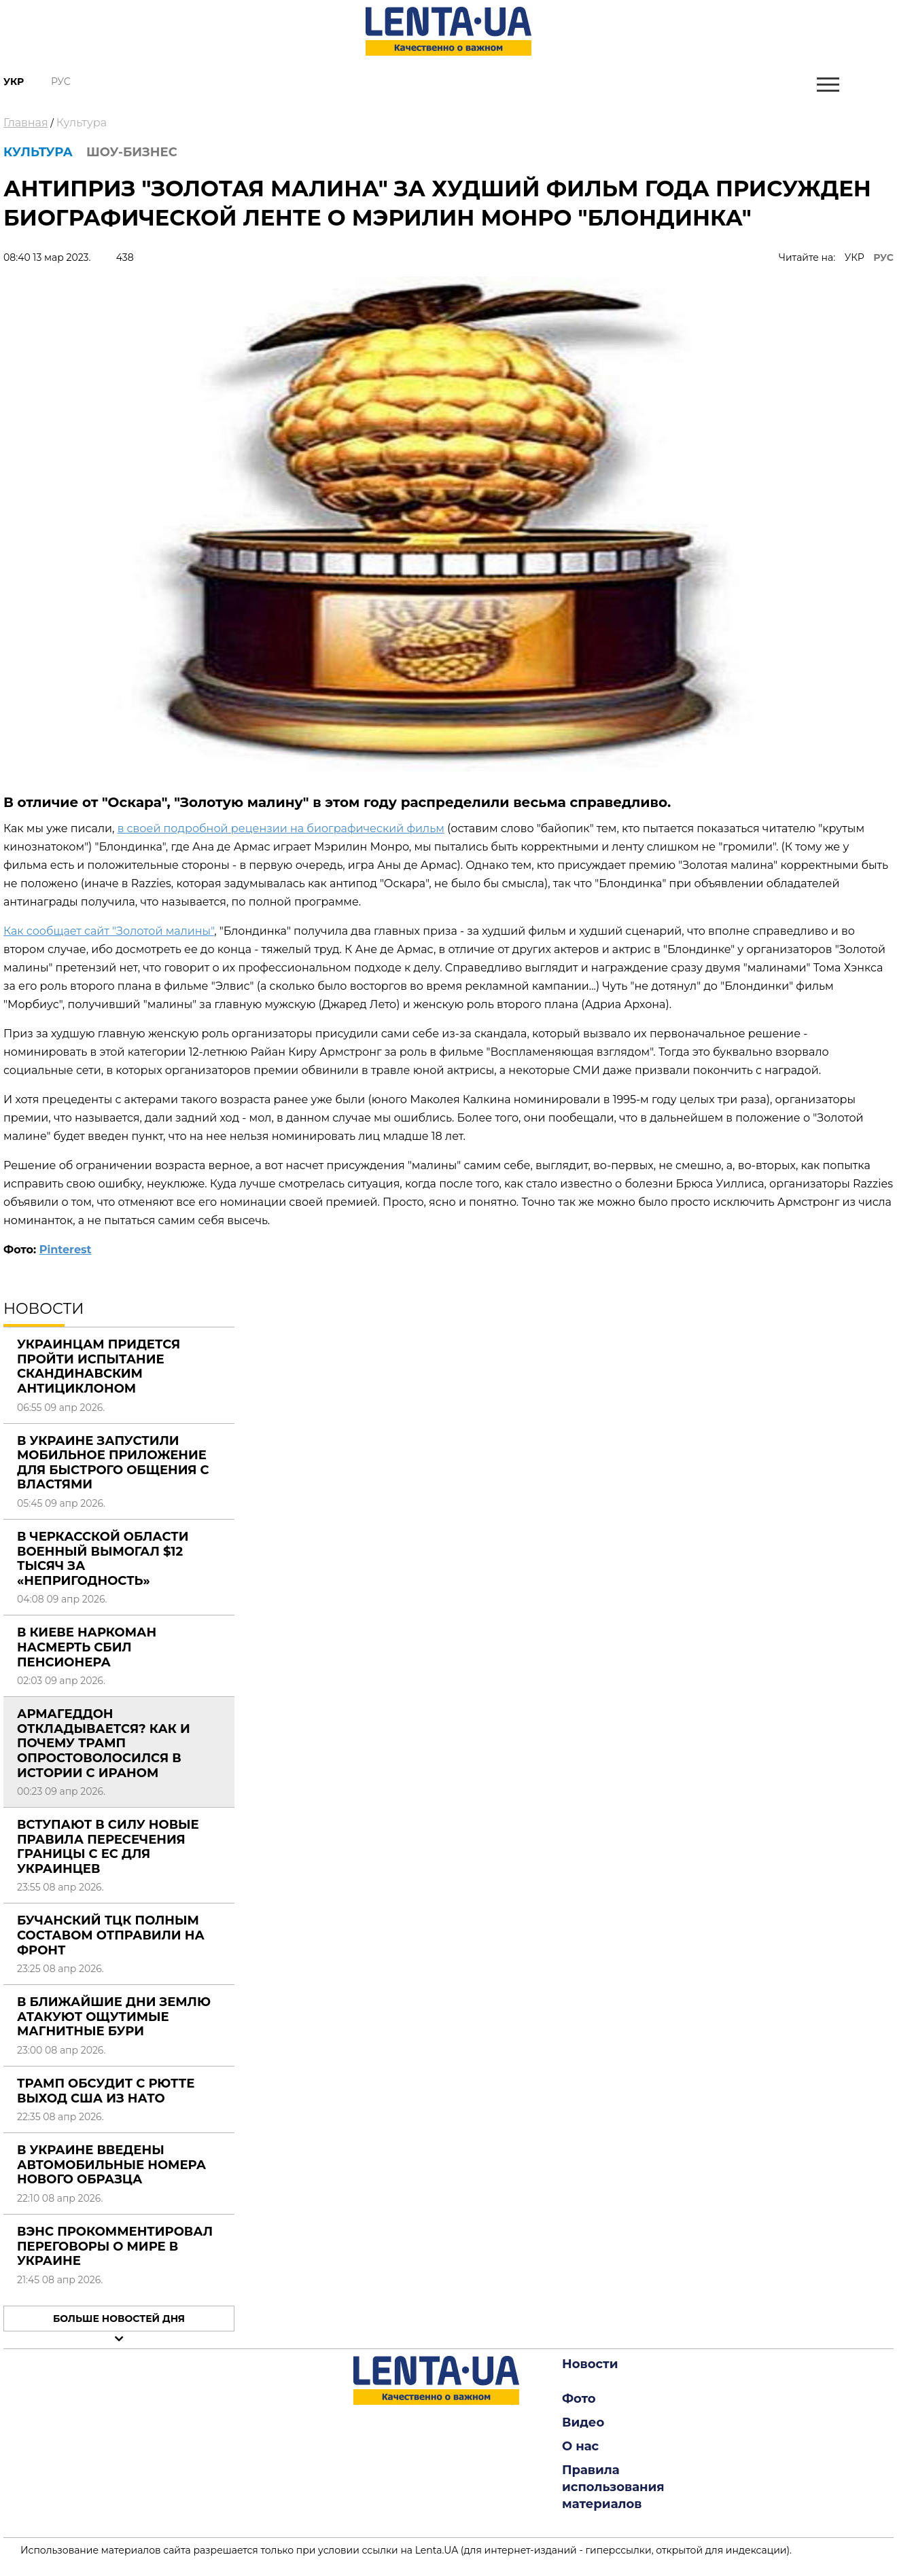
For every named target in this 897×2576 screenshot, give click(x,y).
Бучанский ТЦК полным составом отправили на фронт (111, 1935)
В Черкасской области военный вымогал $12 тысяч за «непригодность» (103, 1558)
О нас (580, 2446)
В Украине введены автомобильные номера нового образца (111, 2165)
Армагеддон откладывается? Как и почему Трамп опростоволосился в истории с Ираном (103, 1743)
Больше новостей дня (119, 2318)
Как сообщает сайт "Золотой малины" (108, 931)
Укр (13, 81)
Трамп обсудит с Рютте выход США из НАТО (105, 2091)
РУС (883, 257)
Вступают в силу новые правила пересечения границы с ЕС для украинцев (108, 1846)
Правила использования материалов (613, 2487)
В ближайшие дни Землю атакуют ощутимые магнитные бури (114, 2016)
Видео (583, 2422)
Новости (590, 2364)
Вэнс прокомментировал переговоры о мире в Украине (115, 2246)
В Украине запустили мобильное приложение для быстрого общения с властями (113, 1462)
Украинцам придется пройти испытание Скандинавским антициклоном (98, 1366)
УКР (854, 257)
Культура (81, 122)
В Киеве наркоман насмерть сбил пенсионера (86, 1647)
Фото (579, 2398)
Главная (25, 122)
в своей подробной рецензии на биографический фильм (281, 828)
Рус (61, 81)
